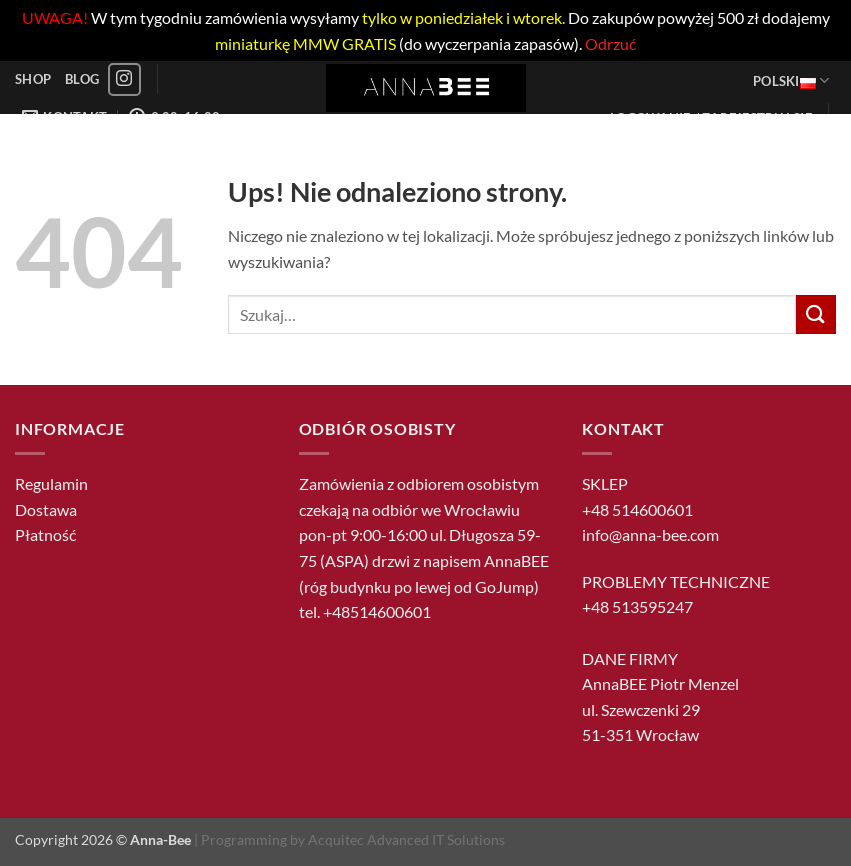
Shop (33, 79)
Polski (791, 80)
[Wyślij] (816, 314)
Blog (82, 79)
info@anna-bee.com (650, 534)
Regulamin (51, 483)
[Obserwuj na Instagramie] (124, 79)
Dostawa (46, 509)
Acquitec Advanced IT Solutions (406, 839)
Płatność (45, 534)
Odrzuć (610, 43)
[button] (711, 118)
